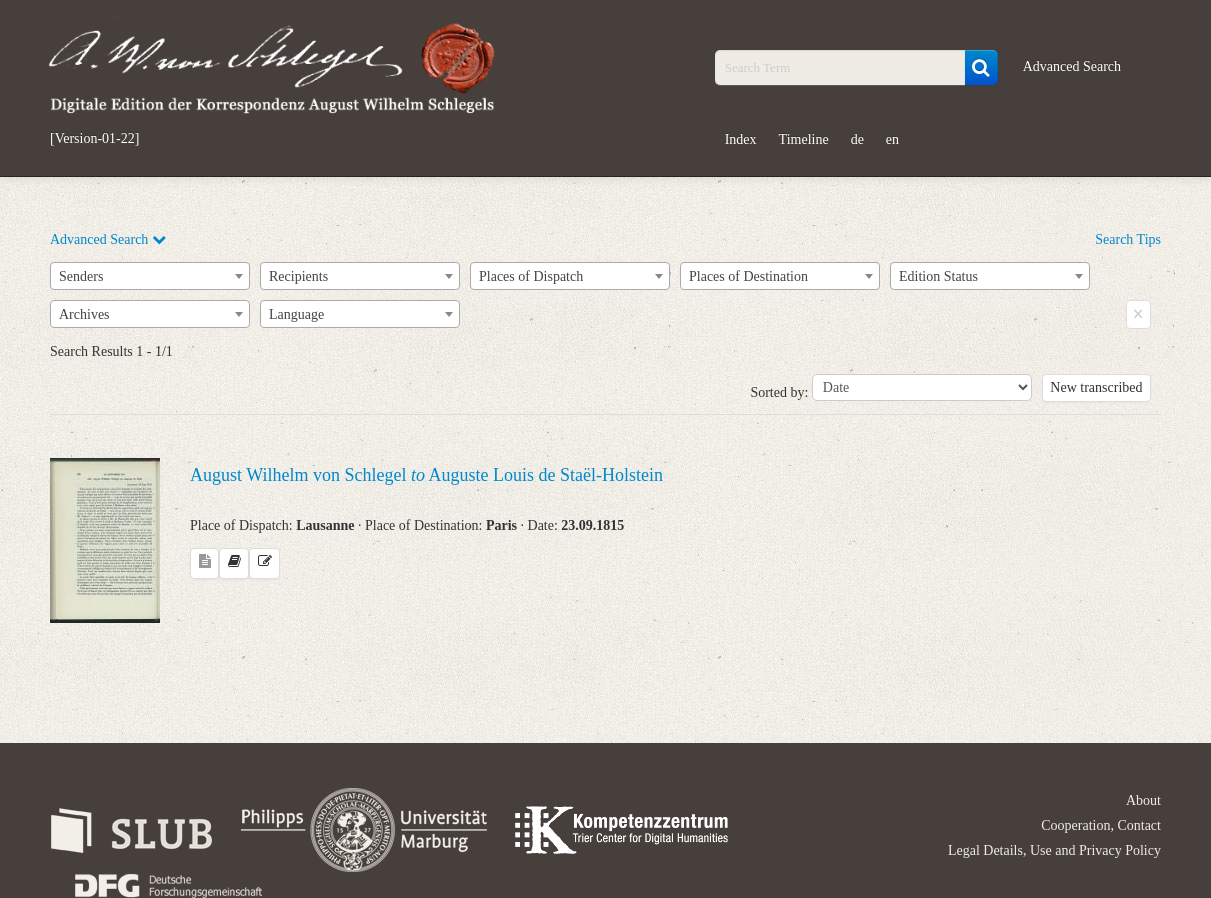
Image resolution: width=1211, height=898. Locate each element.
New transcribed (1096, 387)
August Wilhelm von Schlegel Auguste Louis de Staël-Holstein (426, 475)
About (1143, 800)
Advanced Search (1072, 66)
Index (741, 139)
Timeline (804, 139)
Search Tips (1128, 239)
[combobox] (150, 276)
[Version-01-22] (94, 139)
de (857, 139)
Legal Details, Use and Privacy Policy (1054, 850)
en (892, 139)
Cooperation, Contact (1101, 825)
